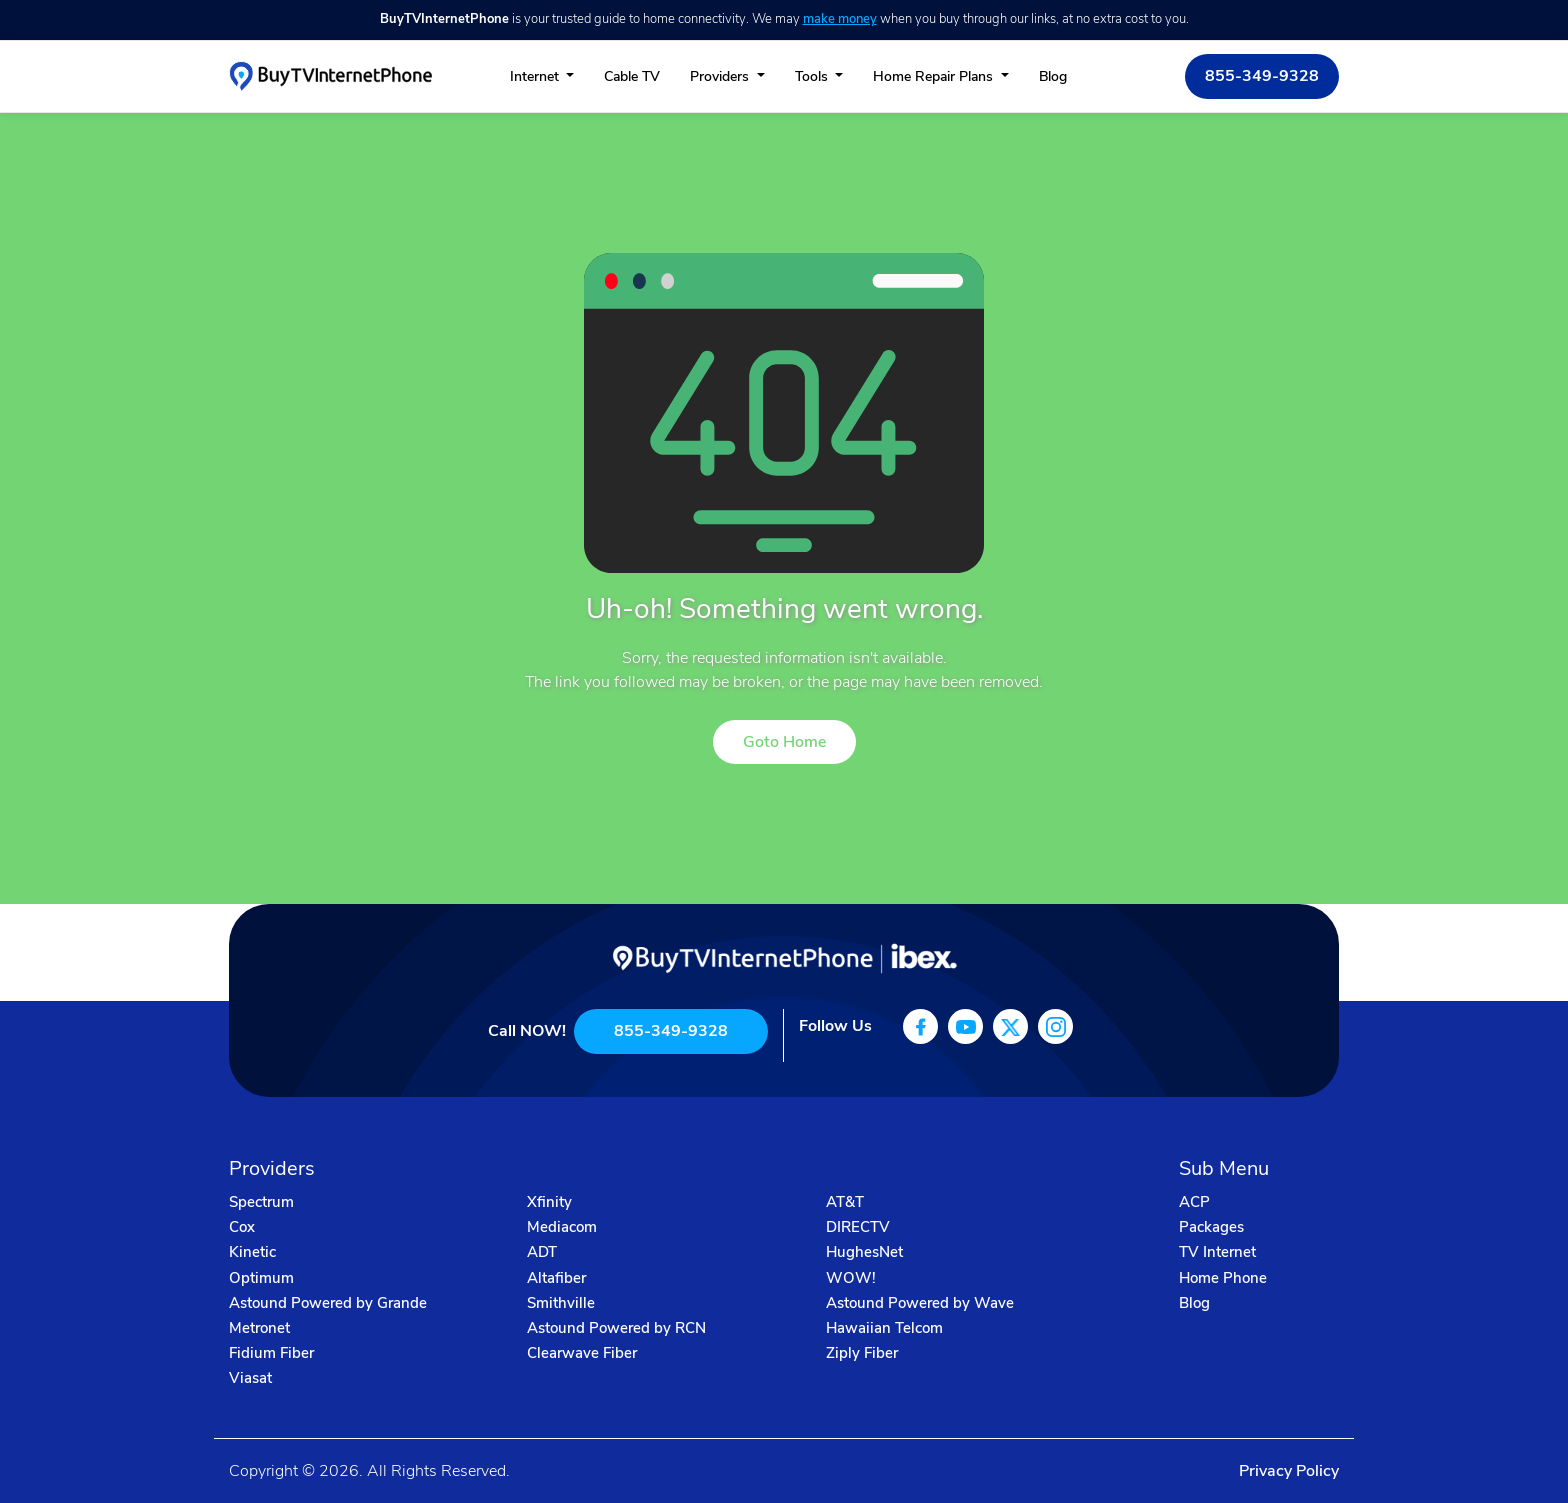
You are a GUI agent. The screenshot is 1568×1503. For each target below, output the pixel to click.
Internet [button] (536, 76)
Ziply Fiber (862, 1353)
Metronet (259, 1328)
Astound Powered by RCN (616, 1328)
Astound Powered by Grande (328, 1303)
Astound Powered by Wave (920, 1303)
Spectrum (261, 1202)
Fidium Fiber (271, 1353)
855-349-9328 (1262, 76)
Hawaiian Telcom (884, 1328)
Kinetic (252, 1252)
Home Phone (1223, 1278)
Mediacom (562, 1227)
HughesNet (864, 1252)
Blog (1053, 76)
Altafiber (556, 1278)
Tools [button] (813, 76)
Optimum (261, 1278)
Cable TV (632, 76)
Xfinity (549, 1202)
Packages (1211, 1227)
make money (840, 19)
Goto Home (784, 742)
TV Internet (1217, 1252)
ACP (1194, 1202)
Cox (242, 1227)
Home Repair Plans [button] (935, 76)
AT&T (845, 1202)
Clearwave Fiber (582, 1353)
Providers (721, 76)
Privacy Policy (1289, 1471)
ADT (542, 1252)
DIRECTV (858, 1227)
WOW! (851, 1278)
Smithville (561, 1303)
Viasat (250, 1378)
